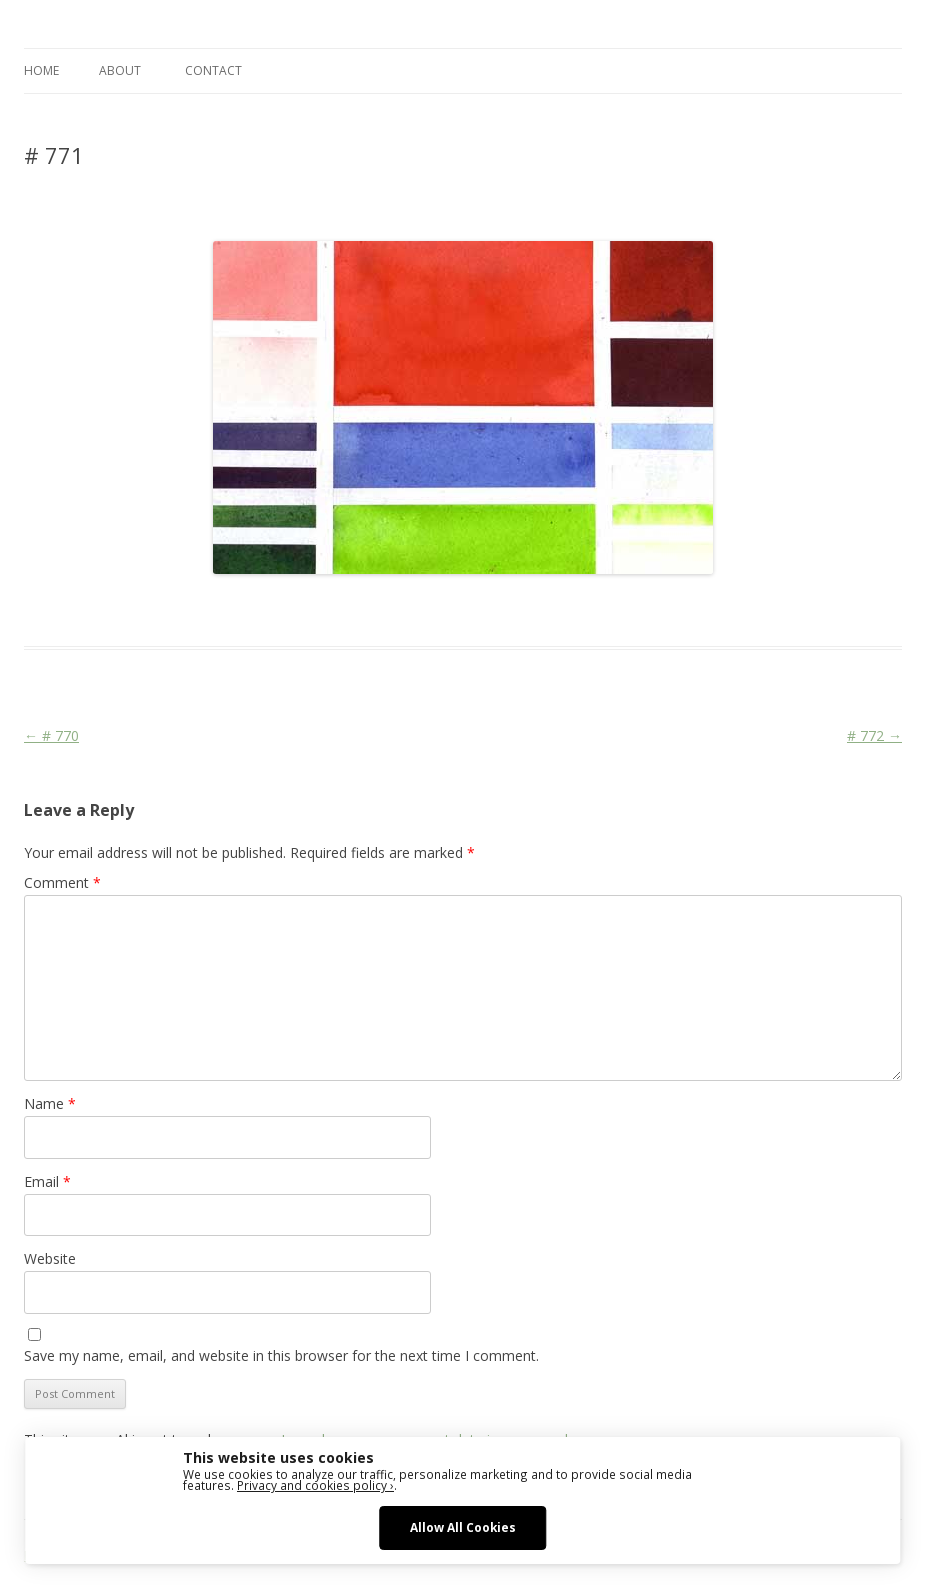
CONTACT (213, 70)
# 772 (874, 735)
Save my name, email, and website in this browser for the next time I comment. (281, 1355)
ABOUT (120, 70)
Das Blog (201, 610)
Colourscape (341, 610)
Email (47, 1181)
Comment (62, 882)
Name (50, 1103)
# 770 (51, 735)
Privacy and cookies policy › (315, 1485)
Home (41, 70)
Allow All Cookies (463, 1527)
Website (50, 1258)
